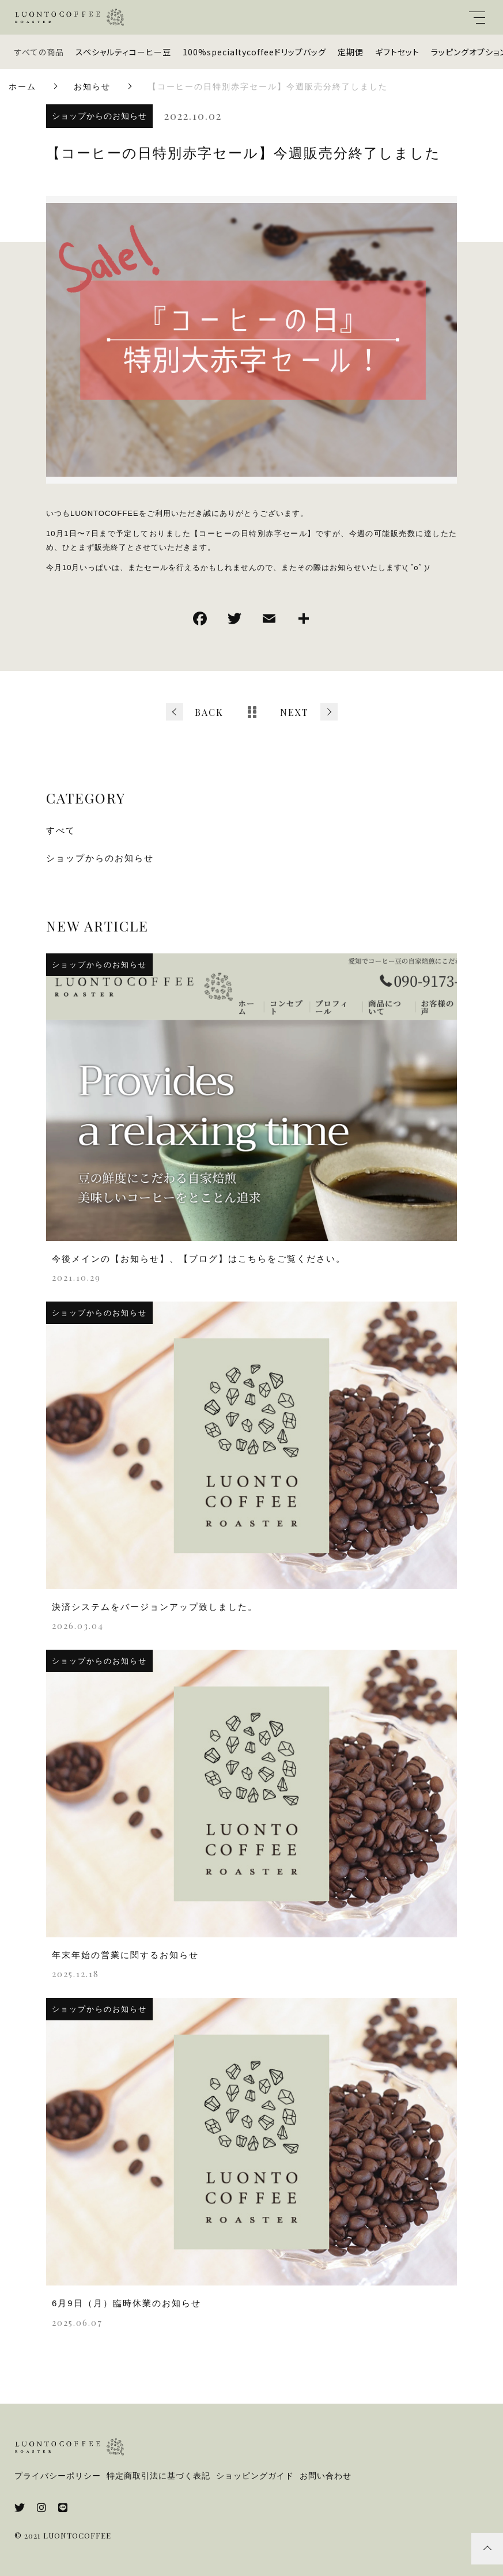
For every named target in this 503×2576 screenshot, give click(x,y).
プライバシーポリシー (57, 2475)
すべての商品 (39, 52)
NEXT (294, 712)
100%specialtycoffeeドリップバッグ (254, 52)
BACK (209, 712)
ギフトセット (397, 52)
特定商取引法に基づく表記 (158, 2475)
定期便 (351, 52)
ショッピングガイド (255, 2475)
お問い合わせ (325, 2475)
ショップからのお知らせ (99, 115)
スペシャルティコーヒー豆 (123, 52)
